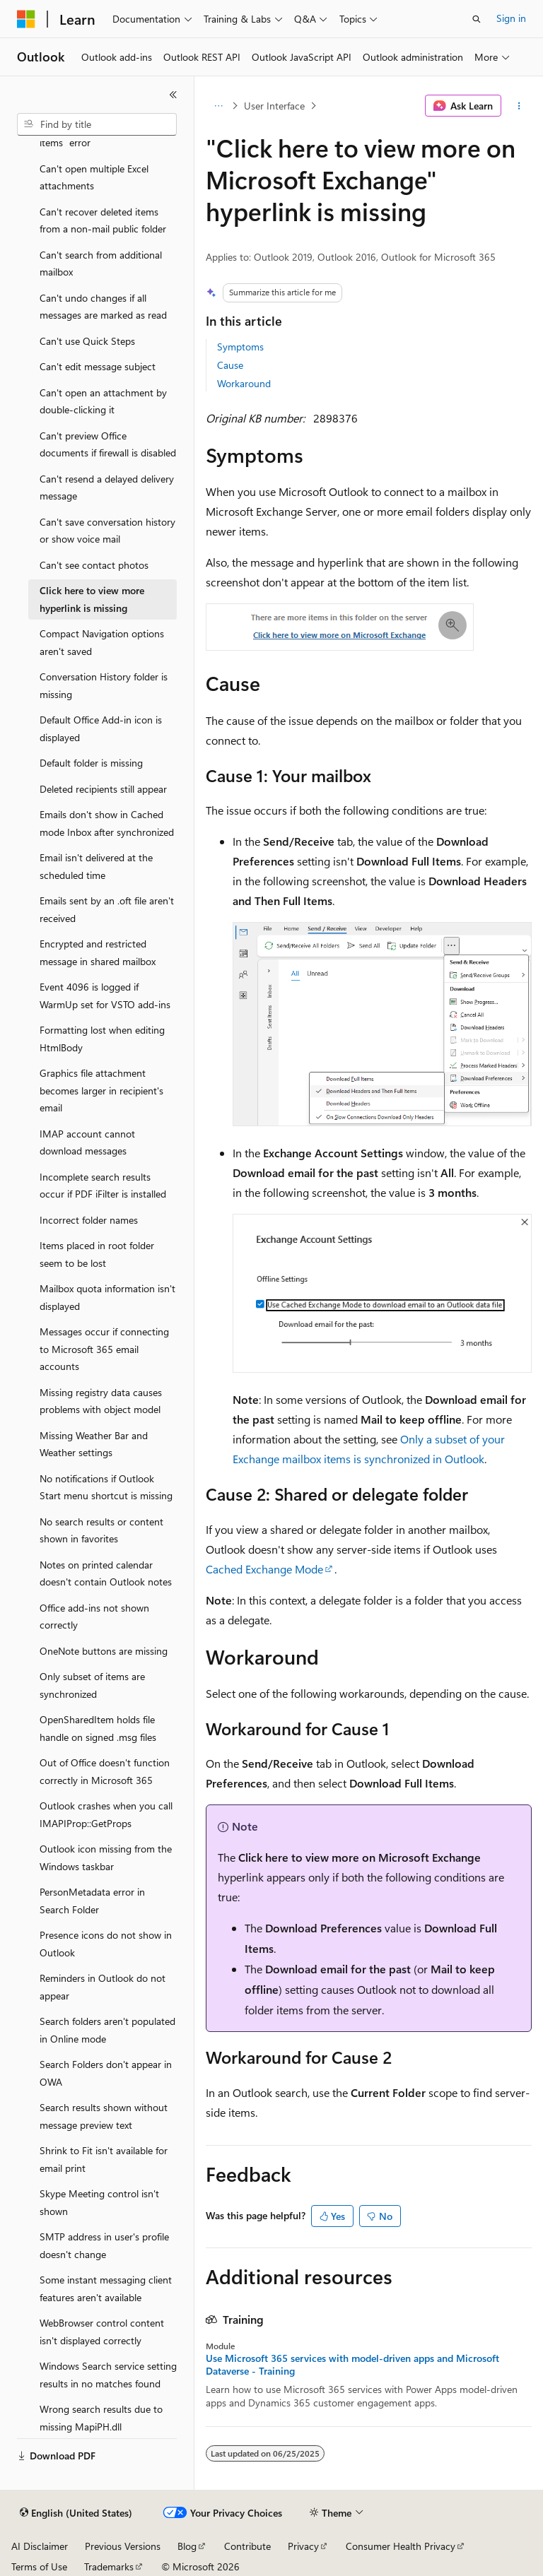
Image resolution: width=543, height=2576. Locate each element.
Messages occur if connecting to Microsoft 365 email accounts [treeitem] (104, 1349)
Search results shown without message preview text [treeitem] (104, 2116)
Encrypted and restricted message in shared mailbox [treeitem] (98, 952)
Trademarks (109, 2566)
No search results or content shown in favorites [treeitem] (101, 1530)
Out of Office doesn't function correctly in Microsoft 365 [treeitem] (105, 1771)
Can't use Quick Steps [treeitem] (87, 341)
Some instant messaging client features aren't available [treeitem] (106, 2288)
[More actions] (519, 106)
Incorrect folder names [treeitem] (89, 1220)
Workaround (244, 383)
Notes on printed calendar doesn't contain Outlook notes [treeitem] (106, 1573)
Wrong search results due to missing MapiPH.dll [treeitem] (101, 2417)
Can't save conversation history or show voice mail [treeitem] (107, 530)
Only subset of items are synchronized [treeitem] (92, 1685)
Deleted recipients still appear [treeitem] (103, 789)
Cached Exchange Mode (264, 1568)
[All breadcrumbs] (218, 106)
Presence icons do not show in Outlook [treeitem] (106, 1943)
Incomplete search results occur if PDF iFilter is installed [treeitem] (103, 1185)
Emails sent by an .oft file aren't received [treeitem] (107, 909)
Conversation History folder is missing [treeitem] (104, 685)
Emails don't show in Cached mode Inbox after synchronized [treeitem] (107, 823)
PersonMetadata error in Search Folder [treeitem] (92, 1900)
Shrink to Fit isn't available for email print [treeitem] (104, 2159)
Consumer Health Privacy (400, 2546)
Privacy (303, 2546)
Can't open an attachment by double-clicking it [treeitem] (103, 401)
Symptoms (240, 346)
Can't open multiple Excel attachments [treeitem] (94, 177)
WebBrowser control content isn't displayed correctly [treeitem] (102, 2331)
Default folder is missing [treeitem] (91, 762)
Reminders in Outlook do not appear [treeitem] (102, 1986)
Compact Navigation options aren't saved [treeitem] (102, 642)
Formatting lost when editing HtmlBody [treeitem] (102, 1038)
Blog (187, 2546)
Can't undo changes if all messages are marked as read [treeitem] (103, 306)
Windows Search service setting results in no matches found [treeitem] (108, 2374)
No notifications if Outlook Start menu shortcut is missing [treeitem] (106, 1487)
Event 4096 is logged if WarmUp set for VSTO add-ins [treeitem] (105, 995)
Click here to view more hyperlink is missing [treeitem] (92, 599)
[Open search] (476, 19)
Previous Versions (122, 2546)
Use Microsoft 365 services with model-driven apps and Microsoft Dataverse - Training (352, 2364)
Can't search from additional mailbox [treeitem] (101, 263)
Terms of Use (39, 2566)
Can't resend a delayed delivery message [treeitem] (107, 487)
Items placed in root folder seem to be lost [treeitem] (97, 1254)
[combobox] (97, 124)
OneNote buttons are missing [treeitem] (104, 1651)
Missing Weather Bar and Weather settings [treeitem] (94, 1444)
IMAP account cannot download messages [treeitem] (87, 1142)
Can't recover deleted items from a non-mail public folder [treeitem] (103, 220)
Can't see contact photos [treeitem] (94, 565)
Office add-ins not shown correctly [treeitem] (94, 1616)
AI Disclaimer (39, 2546)
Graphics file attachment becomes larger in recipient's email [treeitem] (101, 1090)
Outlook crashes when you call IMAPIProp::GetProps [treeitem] (106, 1814)
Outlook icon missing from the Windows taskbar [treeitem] (106, 1857)
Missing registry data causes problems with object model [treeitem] (101, 1401)
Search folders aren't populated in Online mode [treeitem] (107, 2029)
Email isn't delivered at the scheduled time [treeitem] (96, 866)
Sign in (511, 18)
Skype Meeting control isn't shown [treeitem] (99, 2202)
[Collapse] (173, 94)
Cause (230, 365)
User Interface (274, 105)
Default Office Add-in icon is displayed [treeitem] (101, 728)
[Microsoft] (26, 19)
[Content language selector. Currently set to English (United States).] (76, 2513)
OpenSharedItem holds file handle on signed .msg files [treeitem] (98, 1728)
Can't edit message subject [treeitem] (98, 366)
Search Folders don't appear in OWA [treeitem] (106, 2072)
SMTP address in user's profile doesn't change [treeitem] (104, 2245)
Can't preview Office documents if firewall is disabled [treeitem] (108, 444)
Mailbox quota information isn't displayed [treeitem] (107, 1297)
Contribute (247, 2546)
